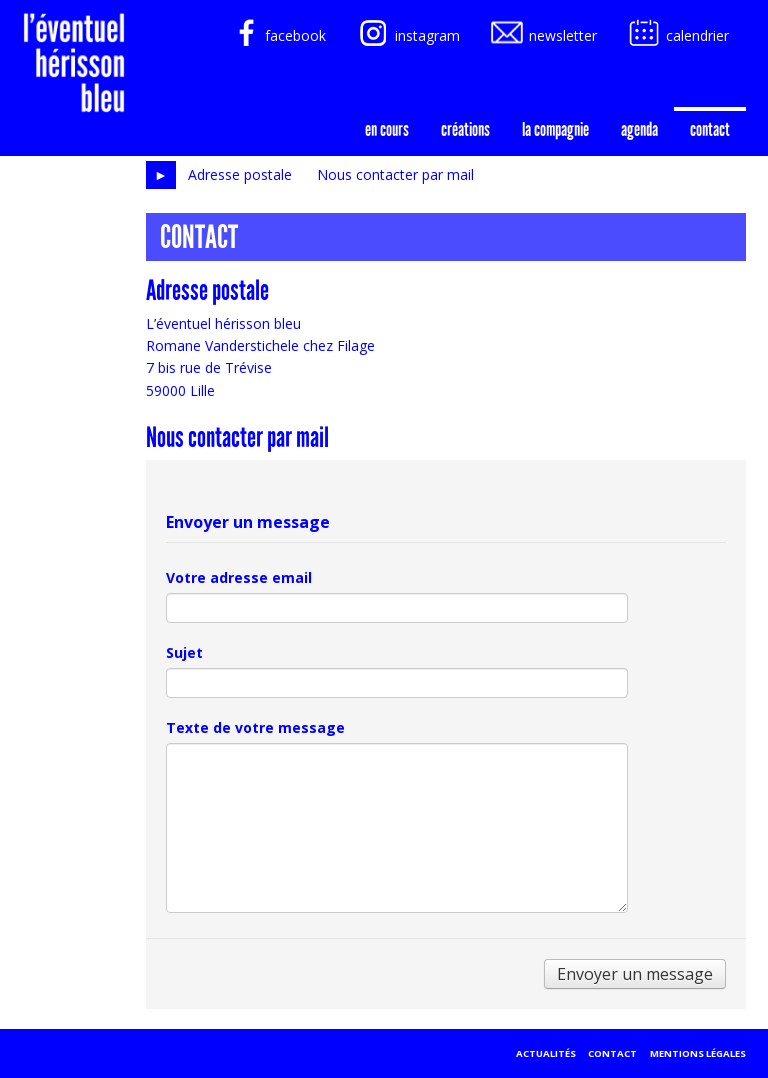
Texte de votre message (255, 727)
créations (465, 129)
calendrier (677, 35)
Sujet (184, 652)
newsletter (543, 35)
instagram (407, 35)
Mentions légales (698, 1053)
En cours (387, 129)
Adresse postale (240, 174)
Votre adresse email (239, 577)
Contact (710, 129)
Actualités (546, 1053)
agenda (639, 129)
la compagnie (555, 129)
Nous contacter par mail (395, 174)
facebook (275, 35)
